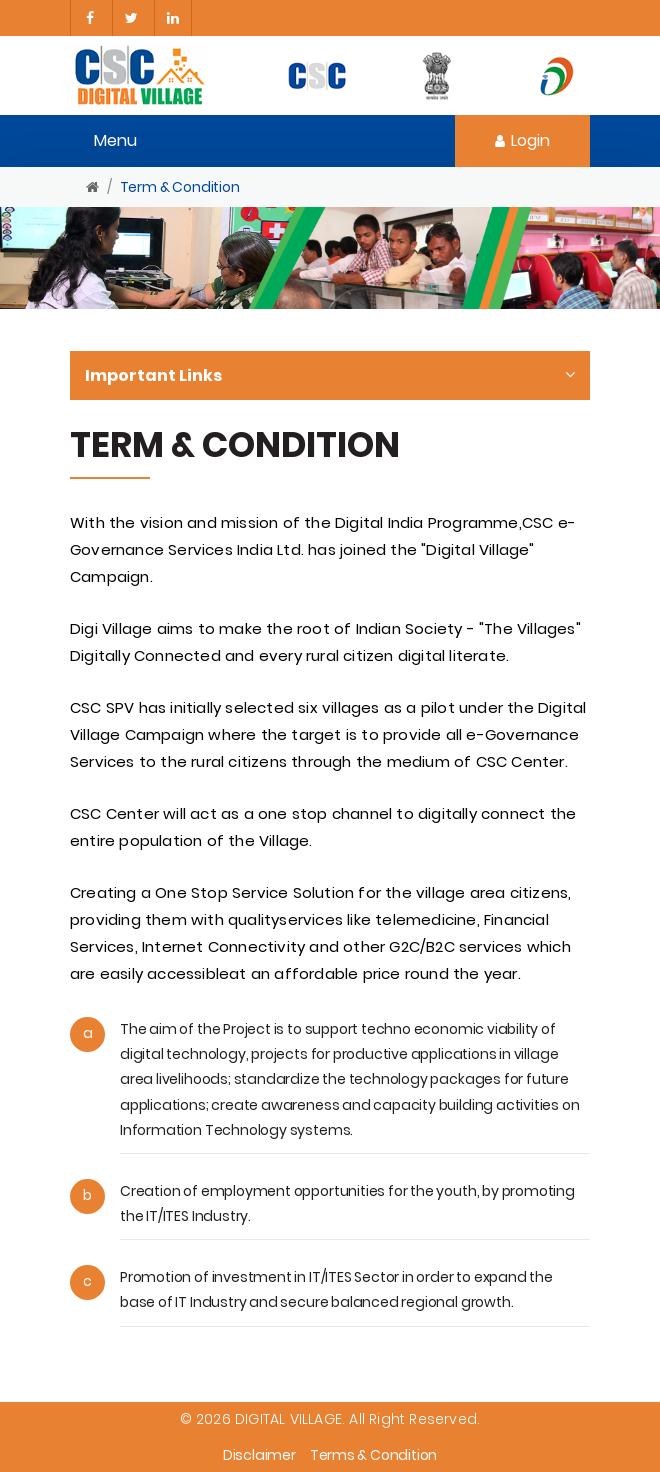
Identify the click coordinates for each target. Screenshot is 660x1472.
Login (522, 140)
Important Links (330, 375)
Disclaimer (259, 1455)
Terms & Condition (373, 1455)
